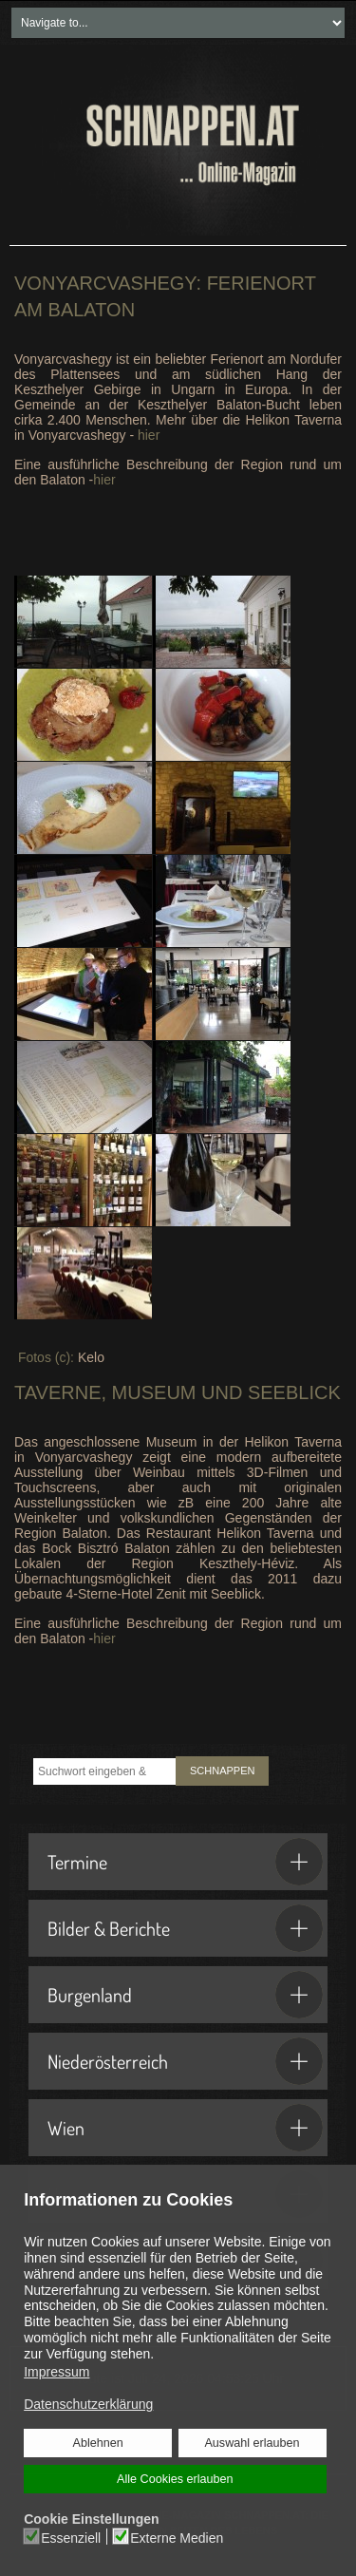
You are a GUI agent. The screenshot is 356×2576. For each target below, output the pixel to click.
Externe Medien (176, 2537)
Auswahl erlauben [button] (251, 2443)
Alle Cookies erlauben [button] (175, 2479)
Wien (185, 2127)
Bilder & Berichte (185, 1928)
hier (148, 435)
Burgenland (185, 1994)
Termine (185, 1861)
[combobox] (104, 1771)
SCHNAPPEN (222, 1770)
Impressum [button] (56, 2371)
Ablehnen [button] (98, 2443)
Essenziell (71, 2537)
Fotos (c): (46, 1357)
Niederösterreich (185, 2061)
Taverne (58, 1392)
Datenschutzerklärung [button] (88, 2404)
